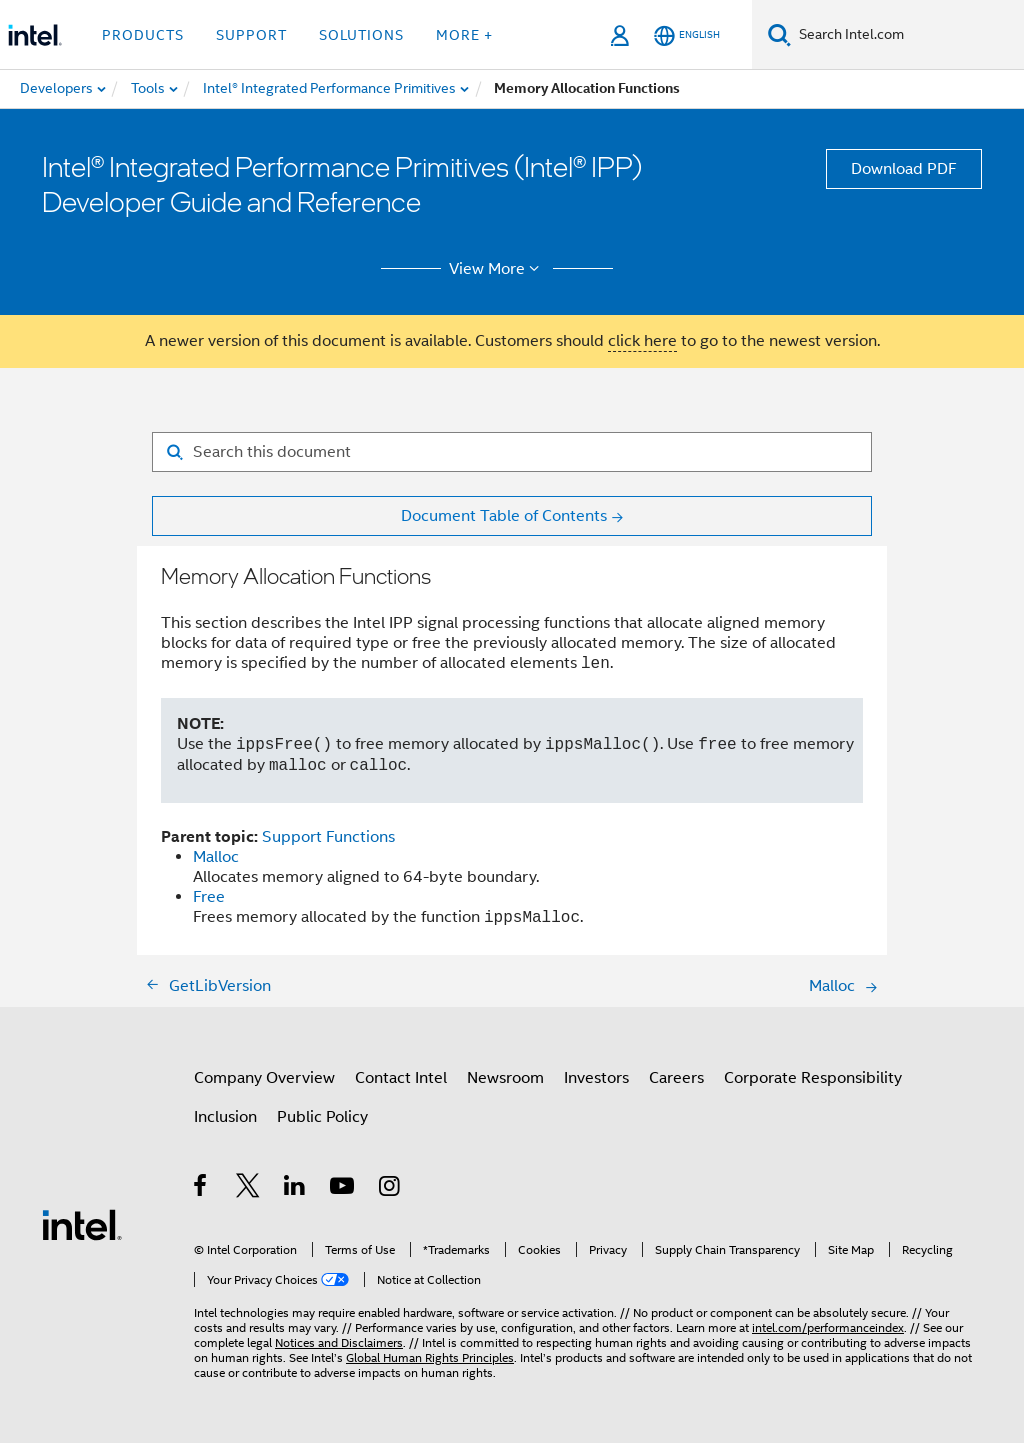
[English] (687, 35)
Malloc (216, 857)
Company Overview (264, 1078)
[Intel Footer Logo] (82, 1224)
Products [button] (143, 35)
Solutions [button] (361, 35)
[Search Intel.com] (907, 35)
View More (497, 269)
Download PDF (904, 169)
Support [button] (251, 35)
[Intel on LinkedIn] (295, 1189)
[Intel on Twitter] (248, 1189)
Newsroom (505, 1078)
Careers (676, 1078)
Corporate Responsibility (813, 1078)
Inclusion (225, 1117)
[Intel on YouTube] (343, 1189)
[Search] (779, 34)
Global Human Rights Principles (430, 1357)
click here (642, 341)
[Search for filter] (512, 452)
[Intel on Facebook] (201, 1189)
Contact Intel (401, 1078)
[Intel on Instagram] (390, 1189)
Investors (596, 1078)
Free (209, 897)
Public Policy (322, 1117)
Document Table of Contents (504, 516)
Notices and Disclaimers (339, 1342)
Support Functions (328, 837)
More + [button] (464, 35)
